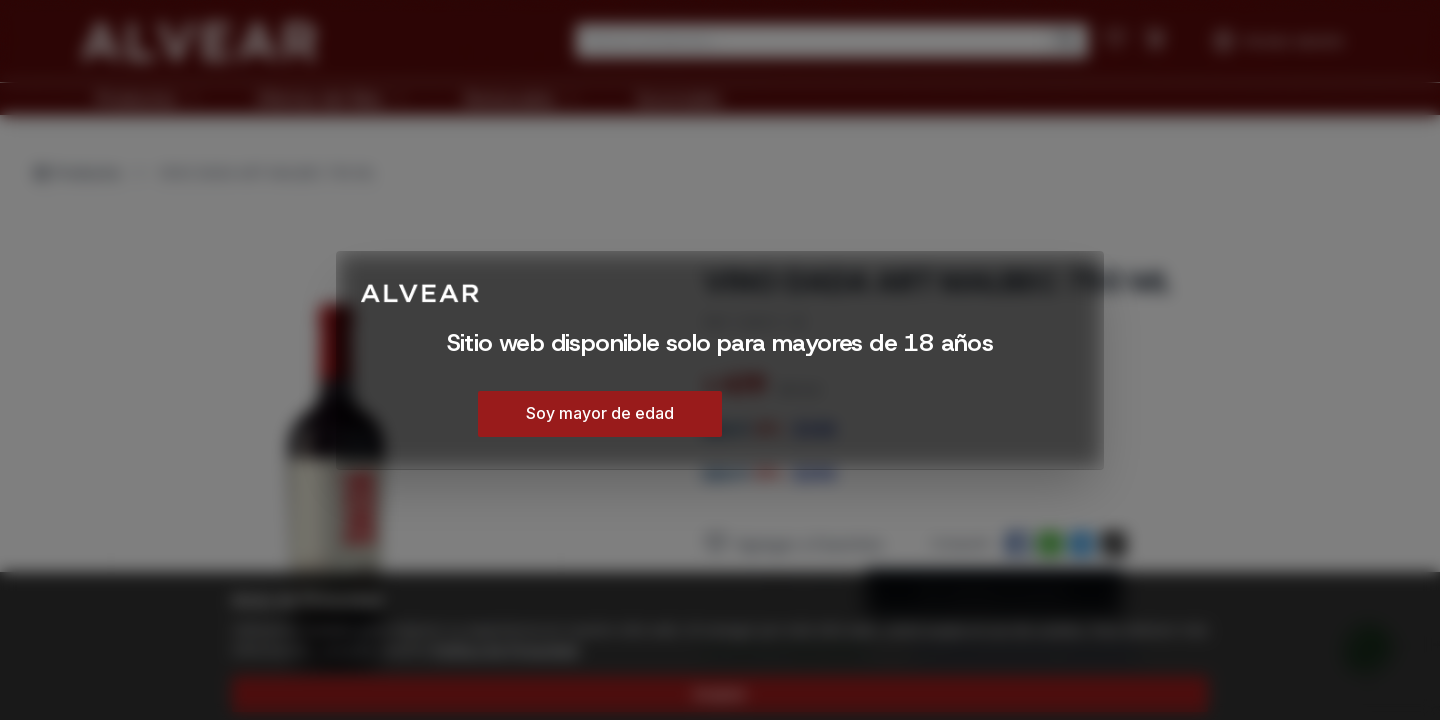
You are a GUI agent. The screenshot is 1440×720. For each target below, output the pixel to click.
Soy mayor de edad (600, 413)
